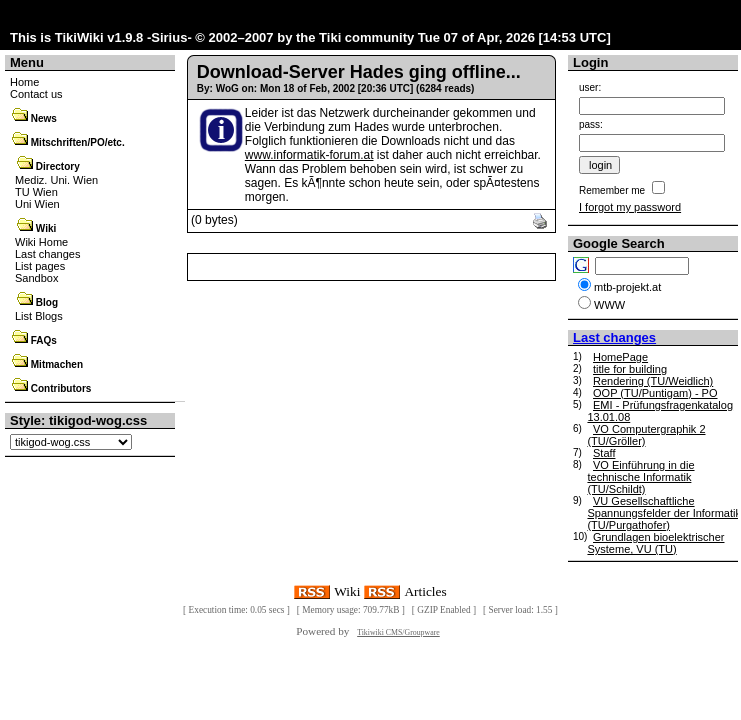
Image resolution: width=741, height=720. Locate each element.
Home (24, 82)
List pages (40, 266)
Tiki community (366, 37)
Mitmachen (57, 364)
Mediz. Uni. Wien (56, 180)
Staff (604, 453)
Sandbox (36, 278)
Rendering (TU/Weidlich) (653, 381)
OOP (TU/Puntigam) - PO (655, 393)
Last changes (47, 254)
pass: (591, 124)
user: (590, 87)
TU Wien (36, 192)
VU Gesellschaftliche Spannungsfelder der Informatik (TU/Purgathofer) (663, 513)
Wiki (46, 228)
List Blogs (39, 316)
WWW (609, 305)
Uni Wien (37, 204)
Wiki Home (41, 242)
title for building (630, 369)
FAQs (44, 340)
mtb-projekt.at (627, 287)
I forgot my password (630, 207)
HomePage (620, 357)
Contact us (36, 94)
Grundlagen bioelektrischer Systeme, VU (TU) (655, 543)
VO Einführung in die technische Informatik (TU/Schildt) (640, 477)
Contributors (61, 388)
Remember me (612, 190)
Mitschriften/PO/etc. (78, 142)
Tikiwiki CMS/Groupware (398, 632)
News (44, 118)
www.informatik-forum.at (309, 155)
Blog (47, 302)
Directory (58, 166)
